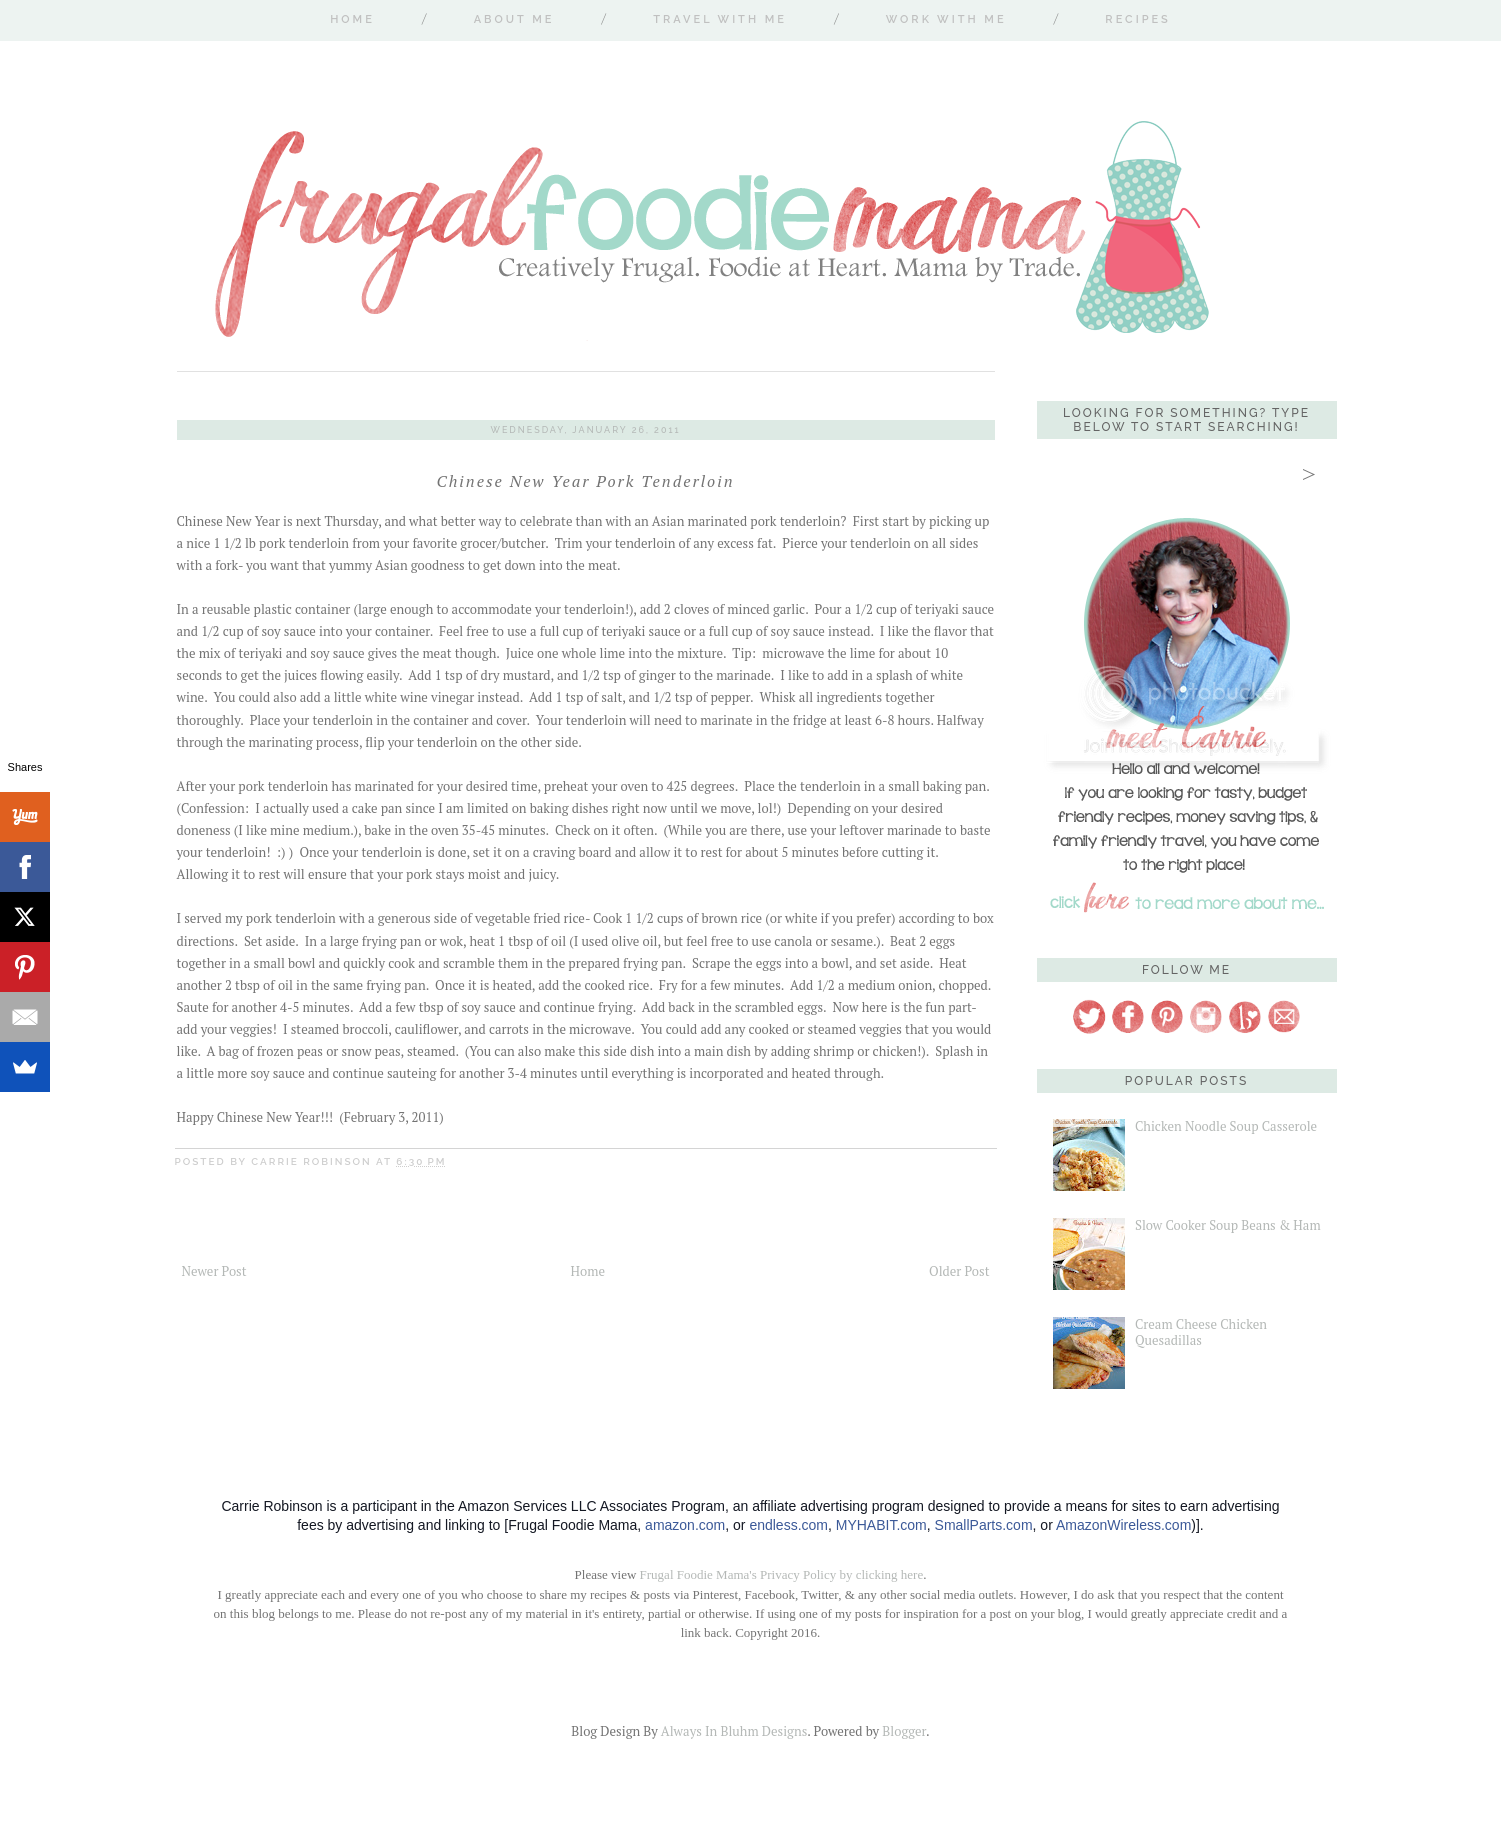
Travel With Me (720, 19)
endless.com (788, 1525)
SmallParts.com (984, 1525)
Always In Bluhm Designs (734, 1731)
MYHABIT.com (881, 1525)
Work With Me (946, 19)
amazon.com (685, 1525)
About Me (514, 19)
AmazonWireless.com (1123, 1525)
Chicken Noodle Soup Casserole (1226, 1126)
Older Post (959, 1271)
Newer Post (214, 1271)
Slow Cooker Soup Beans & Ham (1228, 1225)
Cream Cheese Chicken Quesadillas (1201, 1332)
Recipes (1137, 19)
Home (352, 19)
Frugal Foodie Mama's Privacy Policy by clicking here (782, 1574)
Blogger (904, 1731)
